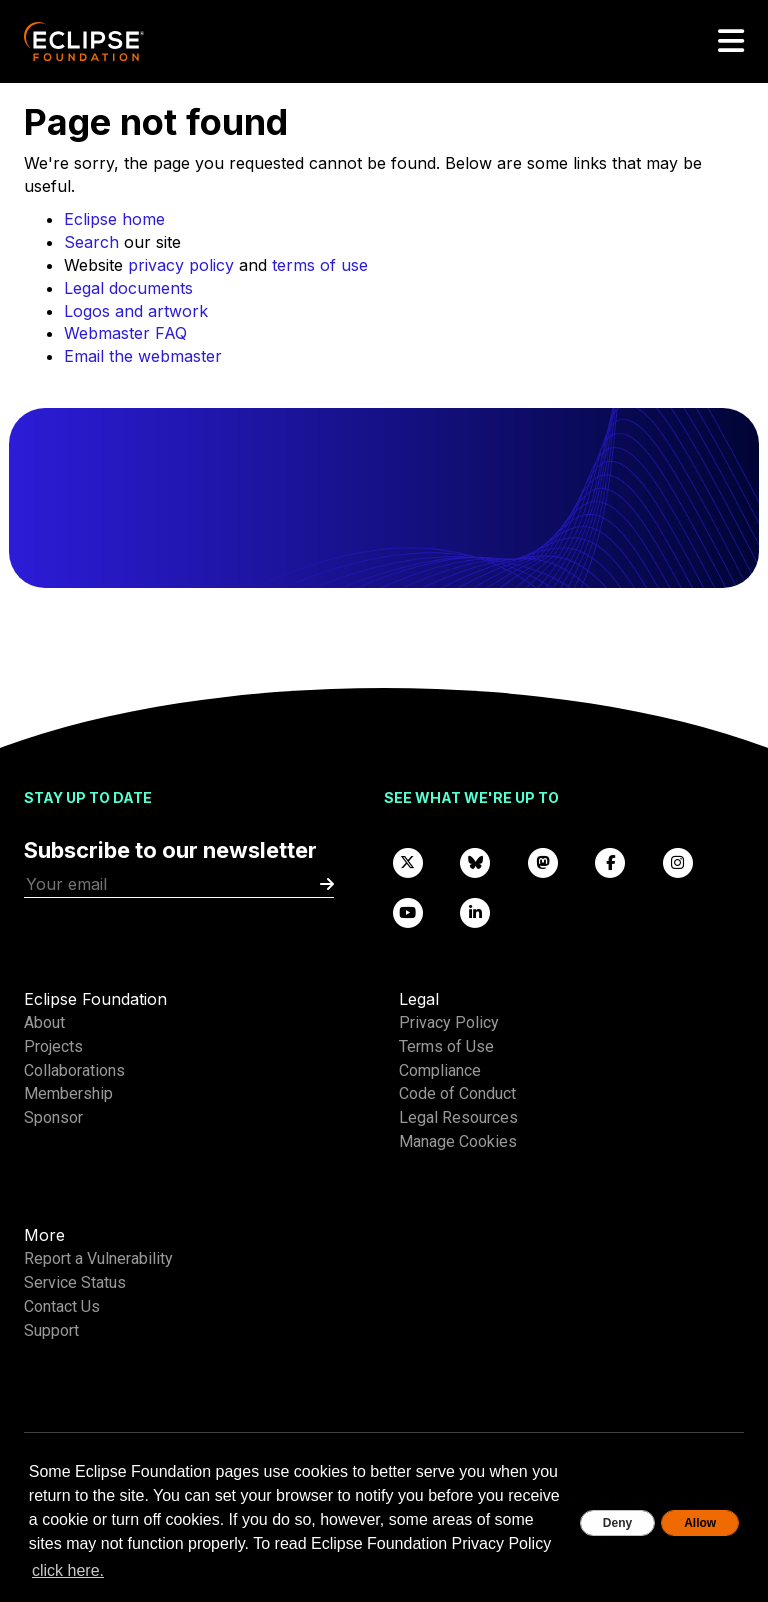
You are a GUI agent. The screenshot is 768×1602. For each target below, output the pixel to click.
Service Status (75, 1282)
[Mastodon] (543, 861)
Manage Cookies (458, 1141)
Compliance (440, 1070)
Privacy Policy (449, 1022)
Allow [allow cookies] (700, 1523)
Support (51, 1330)
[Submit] (327, 884)
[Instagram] (678, 861)
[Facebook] (611, 861)
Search (91, 242)
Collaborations (74, 1070)
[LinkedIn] (476, 911)
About (44, 1022)
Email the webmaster (143, 356)
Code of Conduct (457, 1093)
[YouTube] (408, 911)
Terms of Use (446, 1046)
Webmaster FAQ (125, 333)
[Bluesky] (476, 861)
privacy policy (181, 265)
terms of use (320, 265)
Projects (53, 1046)
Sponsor (53, 1117)
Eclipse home (114, 219)
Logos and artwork (136, 311)
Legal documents (128, 288)
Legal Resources (458, 1117)
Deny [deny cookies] (617, 1523)
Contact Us (62, 1306)
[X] (408, 861)
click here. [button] (68, 1570)
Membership (68, 1093)
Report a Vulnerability (98, 1258)
